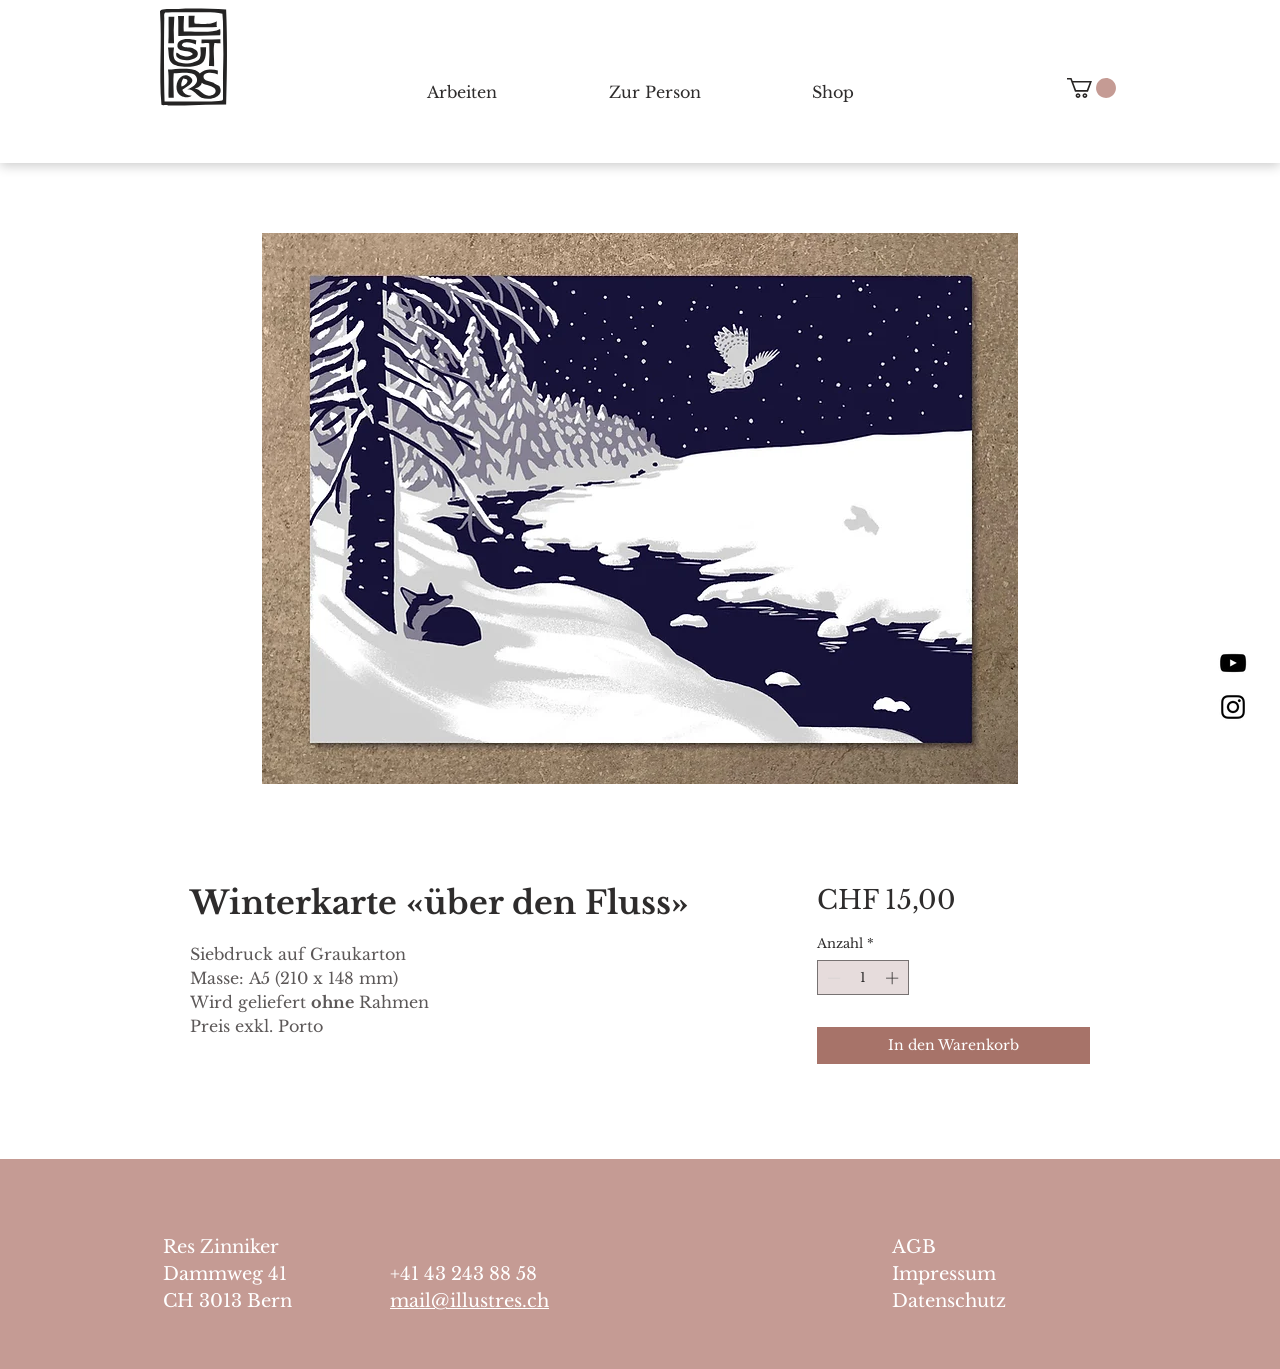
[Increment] (894, 978)
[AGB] (974, 1247)
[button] (1091, 88)
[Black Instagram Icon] (1233, 707)
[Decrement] (832, 978)
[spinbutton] (862, 978)
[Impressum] (974, 1274)
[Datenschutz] (974, 1301)
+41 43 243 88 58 (463, 1274)
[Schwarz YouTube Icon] (1233, 663)
